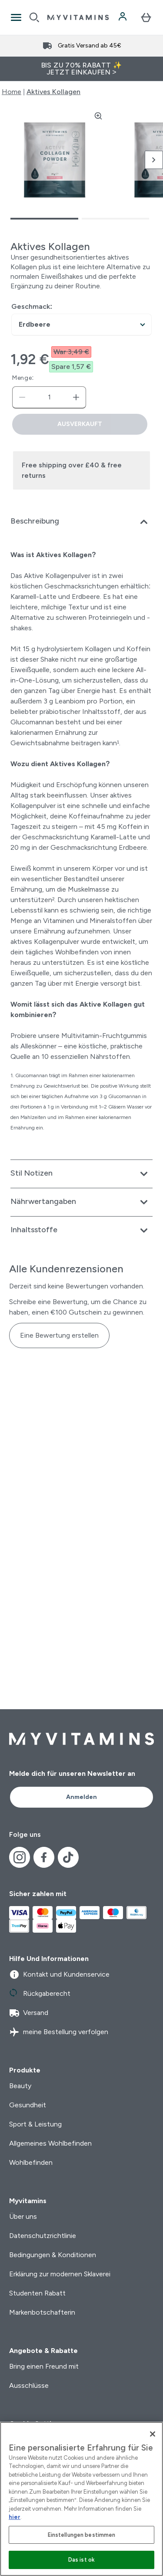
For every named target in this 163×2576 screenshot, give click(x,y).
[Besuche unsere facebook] (43, 1857)
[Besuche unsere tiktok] (68, 1857)
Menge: (23, 378)
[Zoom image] (98, 116)
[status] (49, 397)
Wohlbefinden (31, 2162)
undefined (81, 325)
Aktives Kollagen (53, 92)
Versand (28, 2013)
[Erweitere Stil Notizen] (81, 1174)
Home (11, 92)
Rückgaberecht (39, 1993)
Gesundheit (27, 2105)
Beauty (20, 2086)
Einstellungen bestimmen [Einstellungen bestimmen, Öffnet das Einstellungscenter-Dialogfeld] (82, 2535)
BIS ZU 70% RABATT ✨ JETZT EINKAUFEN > (81, 68)
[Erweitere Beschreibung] (81, 522)
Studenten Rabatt (37, 2293)
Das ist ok (81, 2559)
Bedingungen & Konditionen (52, 2255)
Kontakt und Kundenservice (59, 1974)
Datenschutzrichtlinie (42, 2235)
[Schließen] (152, 2434)
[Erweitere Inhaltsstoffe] (81, 1230)
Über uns (23, 2216)
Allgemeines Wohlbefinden (50, 2143)
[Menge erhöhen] (76, 397)
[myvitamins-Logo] (78, 17)
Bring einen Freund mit (44, 2366)
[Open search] (34, 17)
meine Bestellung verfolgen (58, 2032)
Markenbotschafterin (42, 2312)
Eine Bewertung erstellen (59, 1335)
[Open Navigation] (16, 17)
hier (14, 2517)
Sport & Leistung (35, 2124)
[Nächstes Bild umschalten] (154, 160)
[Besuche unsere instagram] (19, 1857)
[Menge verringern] (22, 397)
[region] (81, 2499)
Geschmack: (31, 306)
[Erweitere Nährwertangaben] (81, 1202)
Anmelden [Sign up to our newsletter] (81, 1797)
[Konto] (123, 17)
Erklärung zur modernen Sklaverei (59, 2274)
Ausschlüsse (29, 2385)
